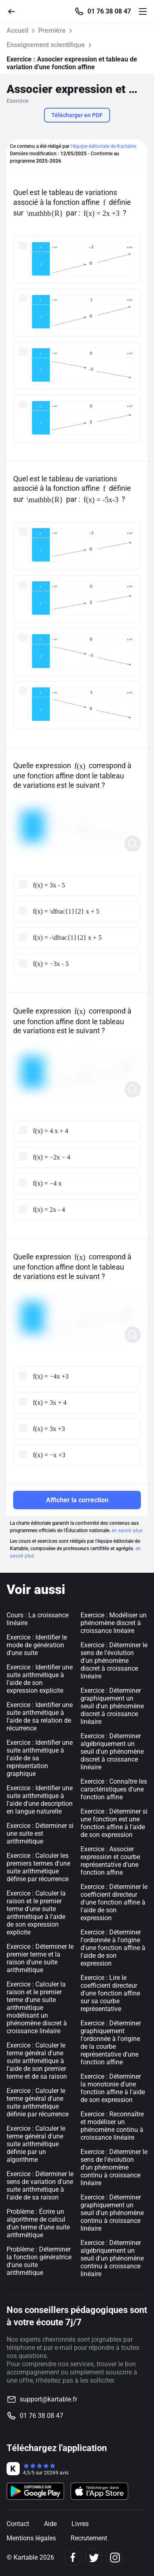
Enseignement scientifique (46, 45)
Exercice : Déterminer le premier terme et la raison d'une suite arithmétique (40, 1958)
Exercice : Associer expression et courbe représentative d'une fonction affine (110, 1860)
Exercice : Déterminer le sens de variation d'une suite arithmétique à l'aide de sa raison (40, 2185)
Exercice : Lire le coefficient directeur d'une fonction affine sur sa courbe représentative (110, 1993)
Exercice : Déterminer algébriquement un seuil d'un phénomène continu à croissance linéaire (112, 2258)
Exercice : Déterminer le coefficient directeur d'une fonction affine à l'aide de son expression (113, 1902)
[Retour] (15, 11)
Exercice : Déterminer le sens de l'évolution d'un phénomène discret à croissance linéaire (113, 1660)
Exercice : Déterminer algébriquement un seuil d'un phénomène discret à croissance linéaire (112, 1751)
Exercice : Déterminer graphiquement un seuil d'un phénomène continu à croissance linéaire (112, 2212)
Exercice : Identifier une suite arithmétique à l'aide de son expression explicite (40, 1678)
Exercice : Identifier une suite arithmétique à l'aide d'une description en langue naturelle (40, 1799)
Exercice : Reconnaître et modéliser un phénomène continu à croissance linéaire (112, 2125)
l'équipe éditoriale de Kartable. (104, 146)
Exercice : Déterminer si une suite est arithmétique (40, 1833)
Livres (80, 2524)
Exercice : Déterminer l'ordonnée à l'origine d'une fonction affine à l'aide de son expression (112, 1947)
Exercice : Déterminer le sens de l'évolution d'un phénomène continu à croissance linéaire (113, 2167)
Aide (50, 2524)
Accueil (17, 30)
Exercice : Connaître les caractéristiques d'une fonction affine (113, 1789)
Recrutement (89, 2538)
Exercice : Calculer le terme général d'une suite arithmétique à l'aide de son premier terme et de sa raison (37, 2060)
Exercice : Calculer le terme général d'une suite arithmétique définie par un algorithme (36, 2144)
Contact (18, 2524)
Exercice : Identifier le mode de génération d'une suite (37, 1645)
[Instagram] (115, 2557)
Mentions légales (31, 2538)
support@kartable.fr (48, 2399)
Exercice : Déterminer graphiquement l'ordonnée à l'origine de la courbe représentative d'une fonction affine (110, 2042)
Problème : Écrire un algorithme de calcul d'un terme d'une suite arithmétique (38, 2223)
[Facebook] (73, 2557)
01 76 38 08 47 (109, 11)
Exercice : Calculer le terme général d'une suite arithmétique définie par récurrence (38, 2102)
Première (52, 30)
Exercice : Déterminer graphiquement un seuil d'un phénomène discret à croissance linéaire (112, 1706)
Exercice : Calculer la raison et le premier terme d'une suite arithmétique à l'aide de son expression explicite (36, 1912)
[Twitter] (94, 2557)
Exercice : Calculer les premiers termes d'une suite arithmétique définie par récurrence (38, 1867)
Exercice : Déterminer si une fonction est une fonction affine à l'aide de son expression (113, 1823)
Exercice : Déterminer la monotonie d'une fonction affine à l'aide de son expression (112, 2088)
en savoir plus (127, 1530)
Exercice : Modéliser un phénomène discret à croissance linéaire (113, 1623)
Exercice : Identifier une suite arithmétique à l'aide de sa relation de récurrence (40, 1716)
